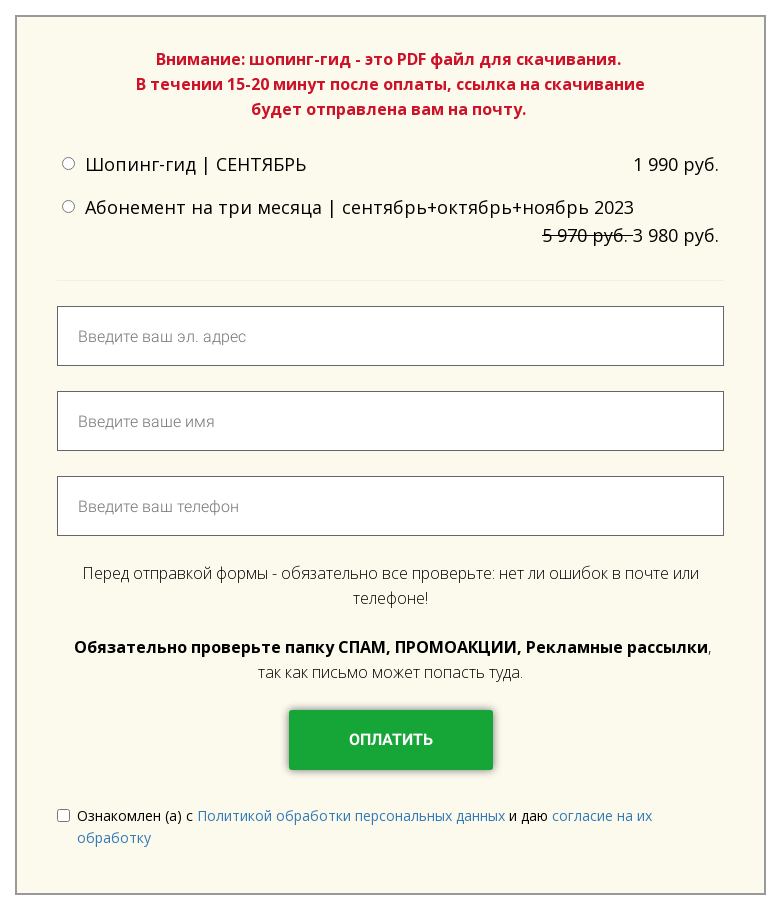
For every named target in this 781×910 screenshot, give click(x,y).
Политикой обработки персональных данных (353, 815)
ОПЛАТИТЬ (391, 739)
